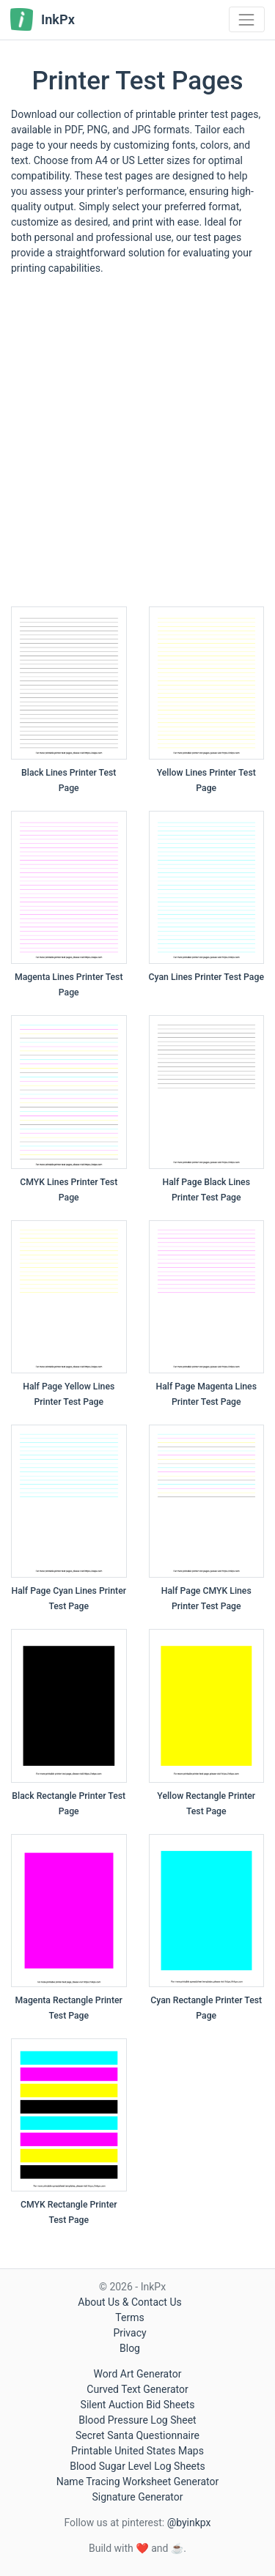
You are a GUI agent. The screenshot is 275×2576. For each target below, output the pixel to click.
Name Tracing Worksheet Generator (137, 2481)
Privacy (129, 2333)
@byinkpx (189, 2522)
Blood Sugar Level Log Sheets (137, 2466)
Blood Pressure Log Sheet (137, 2420)
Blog (130, 2348)
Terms (129, 2317)
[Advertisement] (137, 446)
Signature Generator (137, 2497)
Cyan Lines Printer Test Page (206, 977)
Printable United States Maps (137, 2451)
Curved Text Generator (137, 2389)
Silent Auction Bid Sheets (138, 2404)
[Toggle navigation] (247, 19)
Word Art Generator (138, 2374)
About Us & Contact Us (129, 2302)
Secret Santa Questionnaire (137, 2435)
